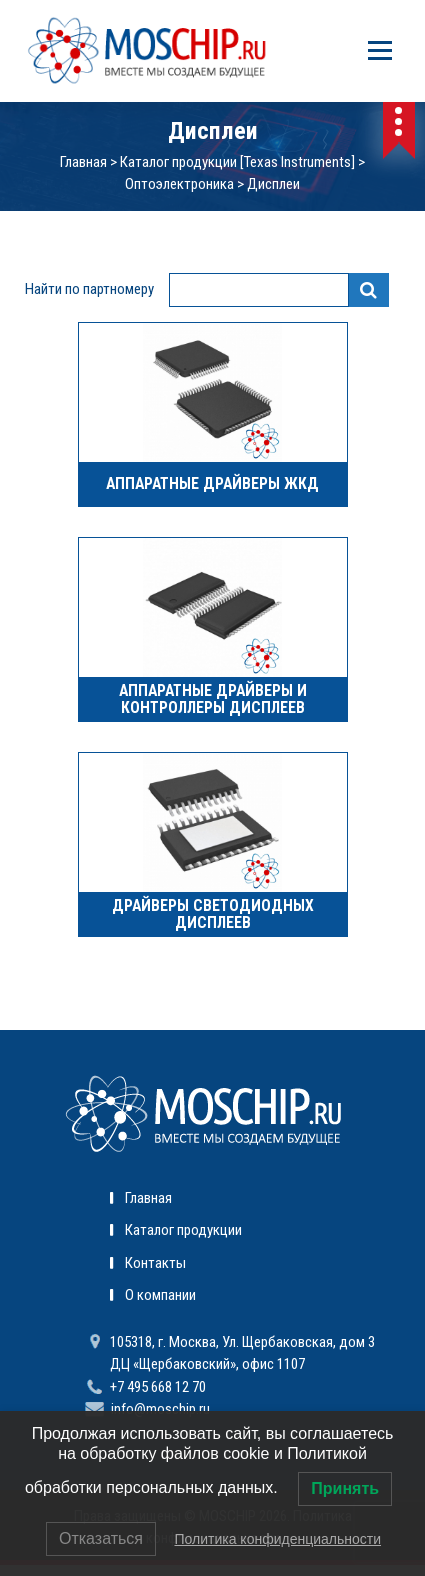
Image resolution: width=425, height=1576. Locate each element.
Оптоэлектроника (179, 184)
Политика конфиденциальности (277, 1539)
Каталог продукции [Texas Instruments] (237, 162)
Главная (83, 162)
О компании (160, 1295)
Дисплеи (273, 184)
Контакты (155, 1263)
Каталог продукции (183, 1230)
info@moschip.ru (160, 1409)
